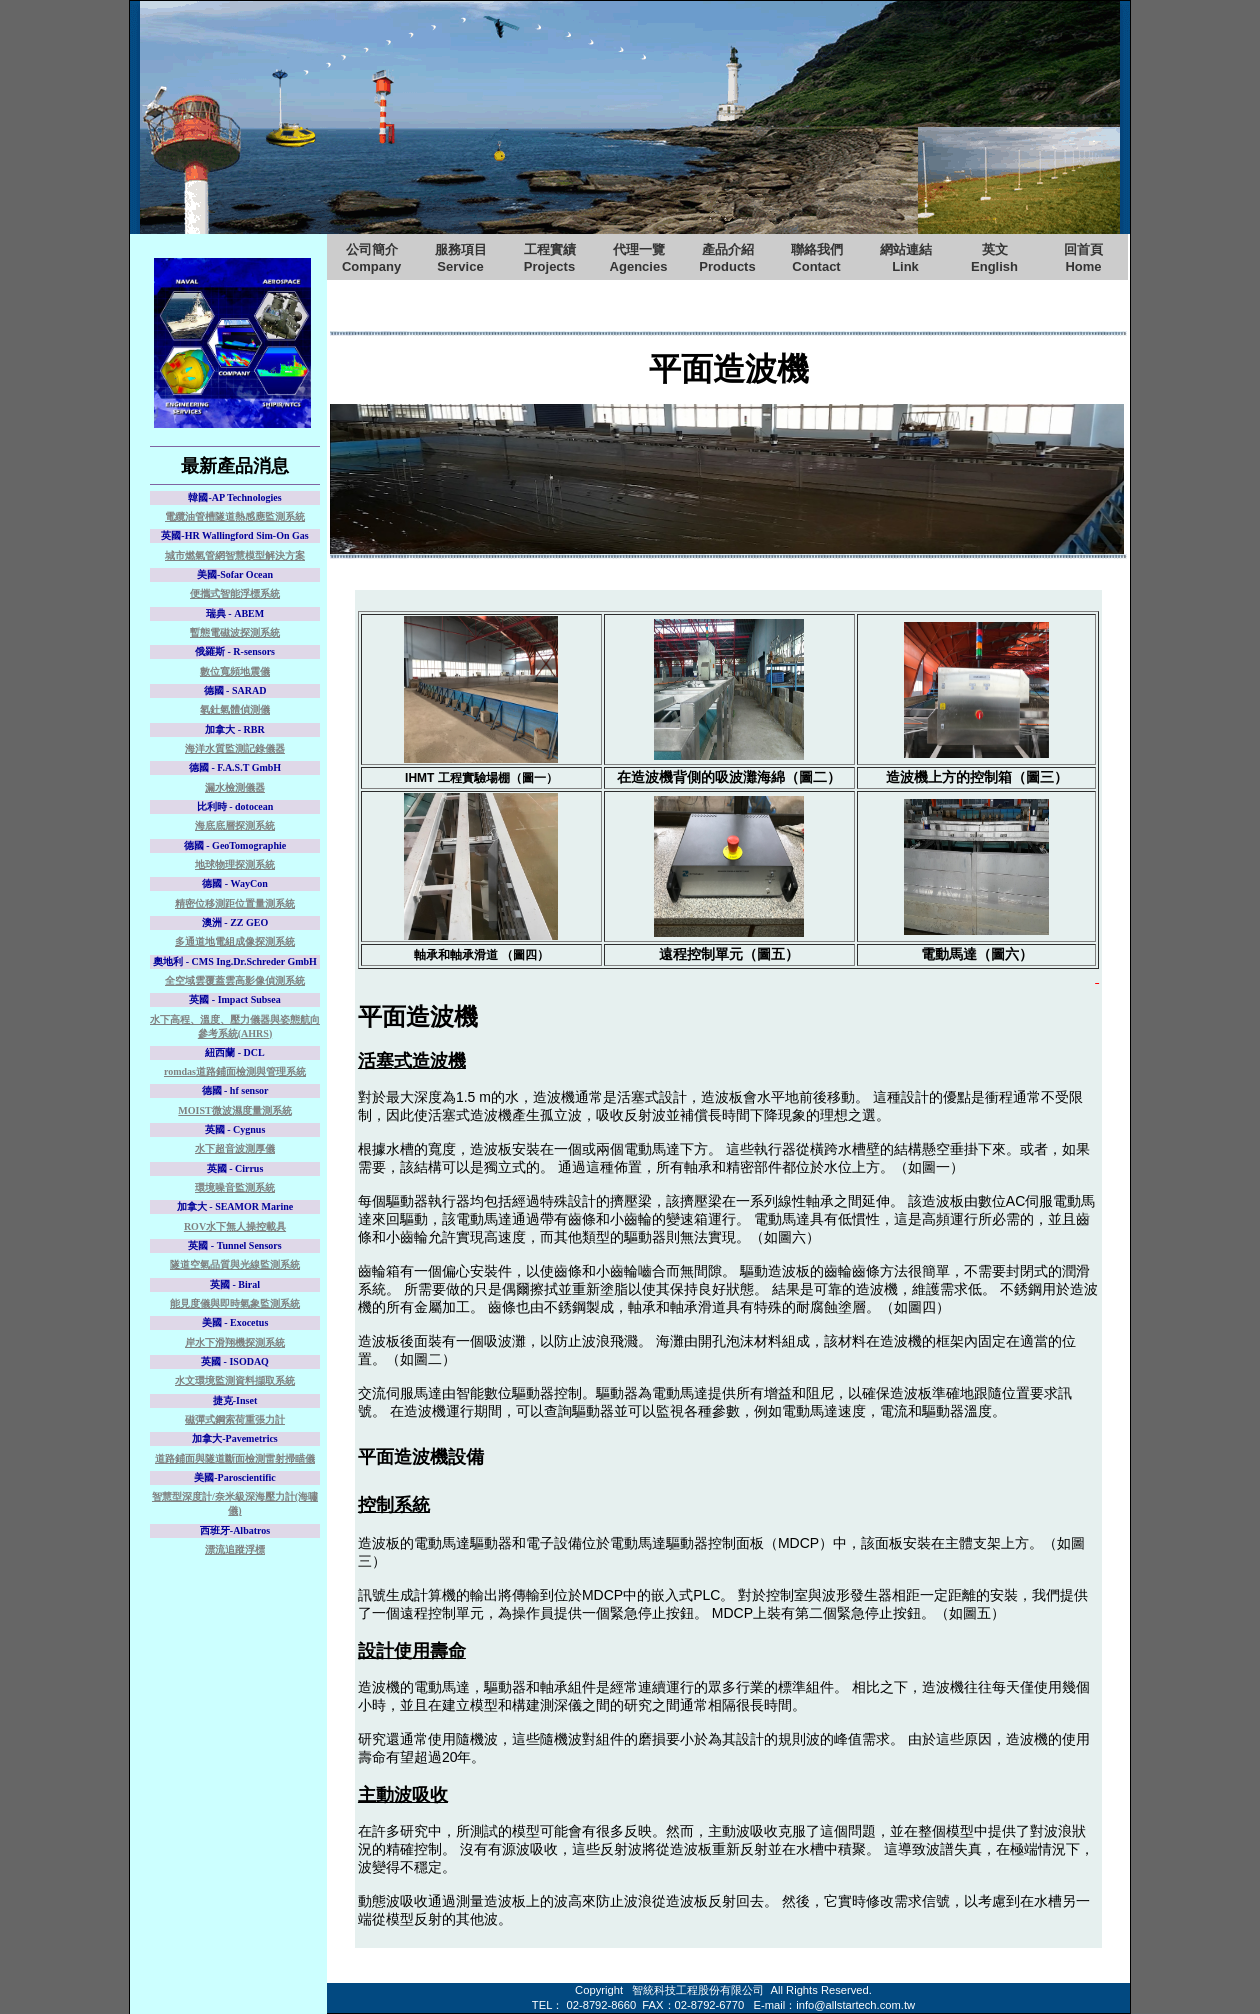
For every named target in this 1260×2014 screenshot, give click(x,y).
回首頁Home (1083, 258)
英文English (994, 258)
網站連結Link (906, 258)
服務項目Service (461, 258)
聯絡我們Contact (817, 258)
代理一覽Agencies (639, 258)
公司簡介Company (371, 258)
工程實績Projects (550, 258)
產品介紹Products (727, 258)
